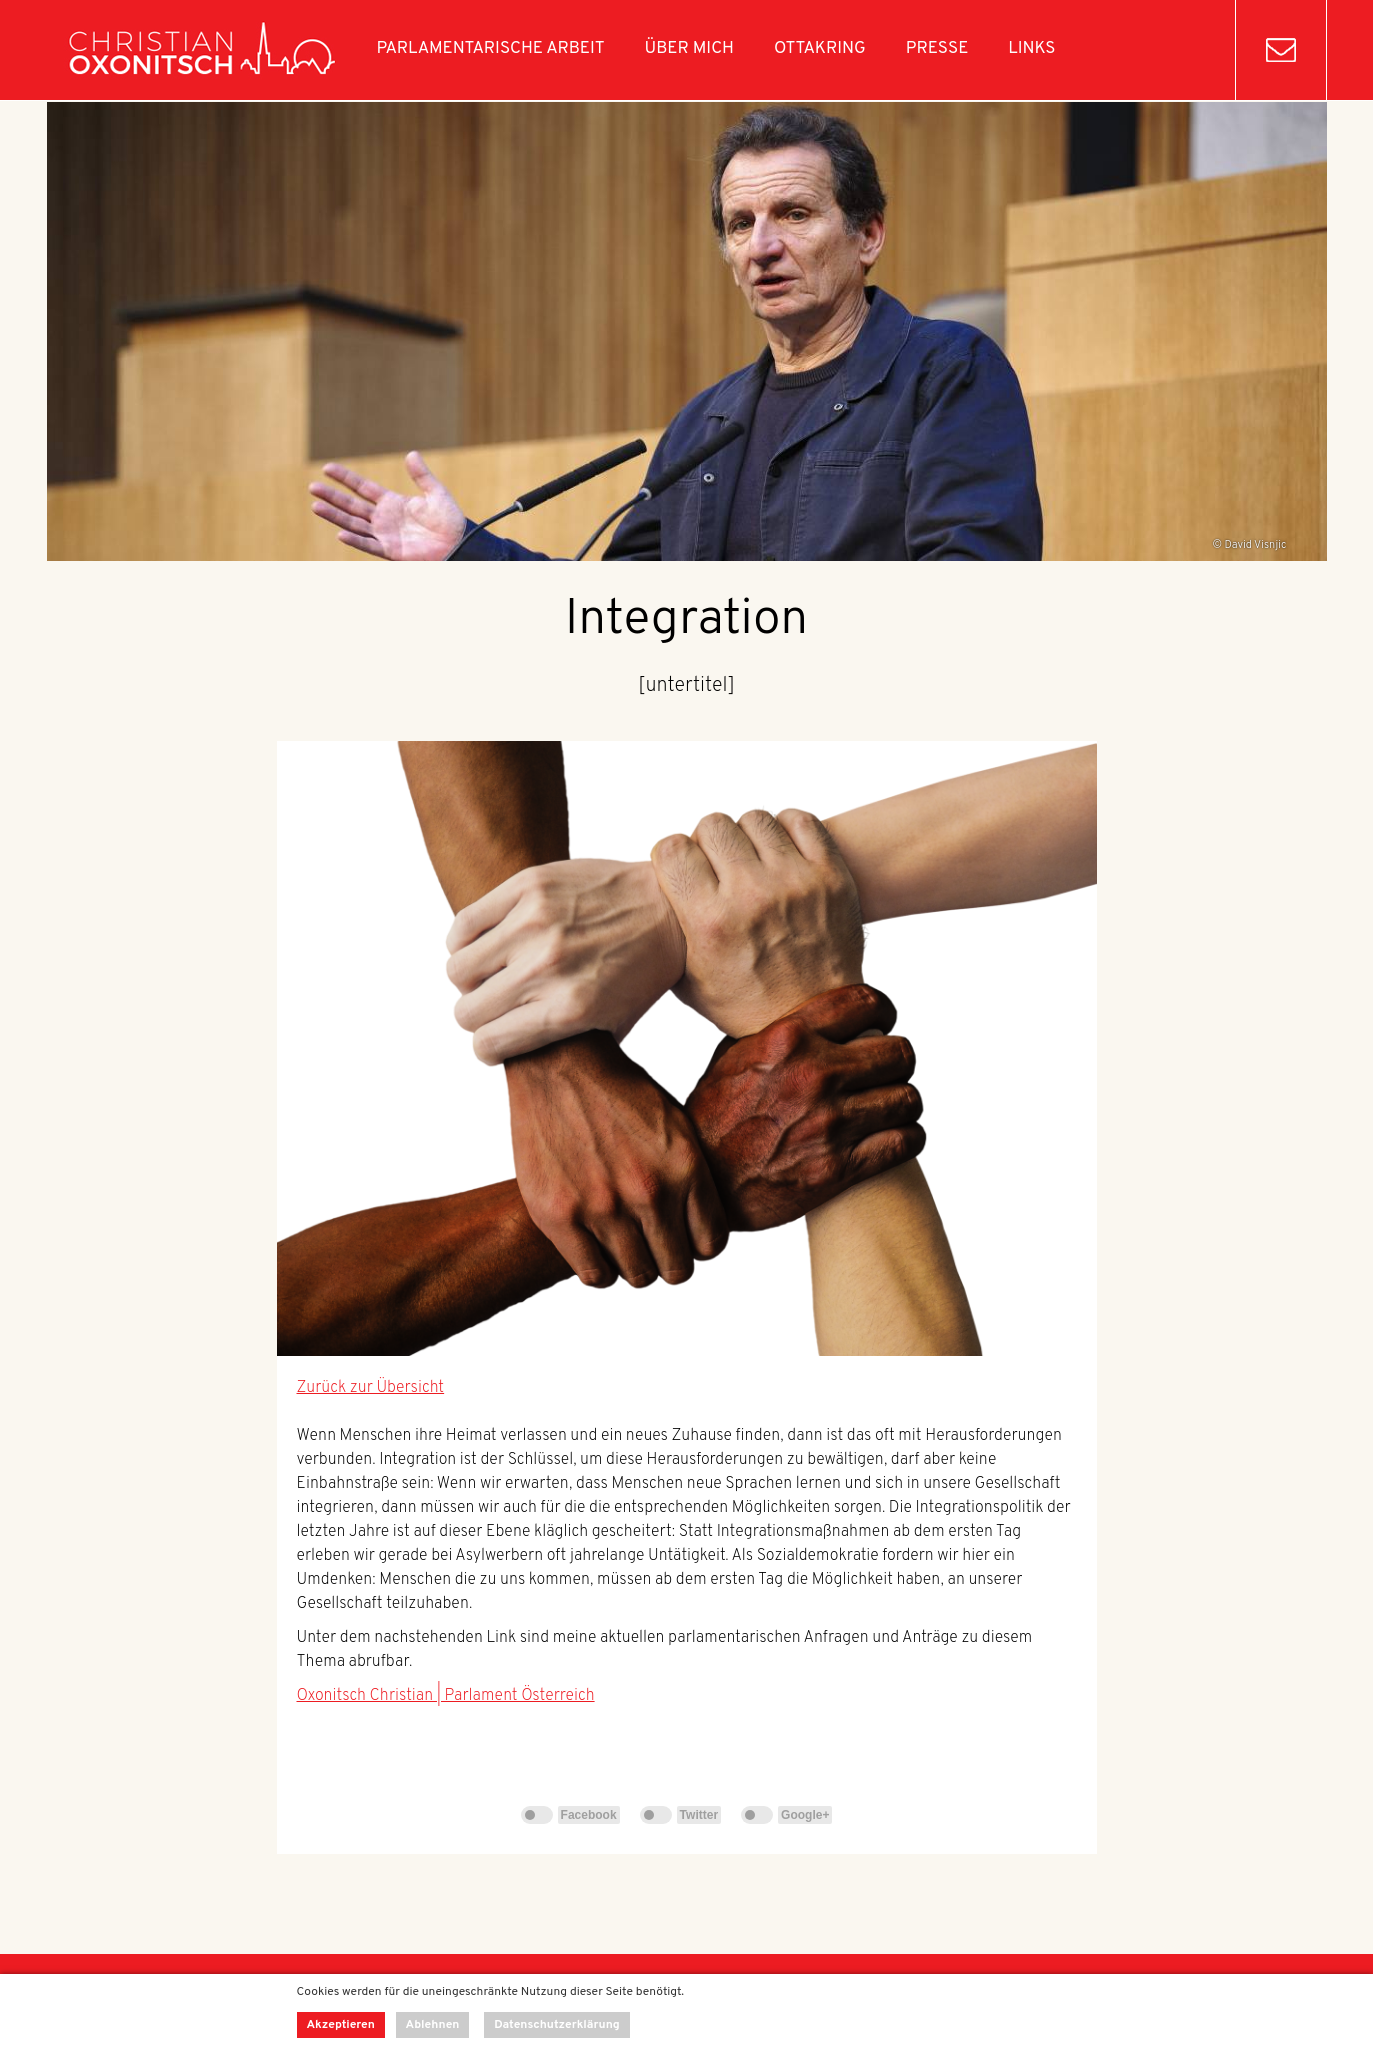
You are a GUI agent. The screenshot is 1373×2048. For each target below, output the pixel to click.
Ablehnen (433, 2025)
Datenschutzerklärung (557, 2025)
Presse (937, 49)
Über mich (689, 49)
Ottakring (820, 49)
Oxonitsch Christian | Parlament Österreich (446, 1696)
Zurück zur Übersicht (371, 1388)
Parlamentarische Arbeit (491, 49)
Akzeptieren (341, 2025)
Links (1031, 49)
